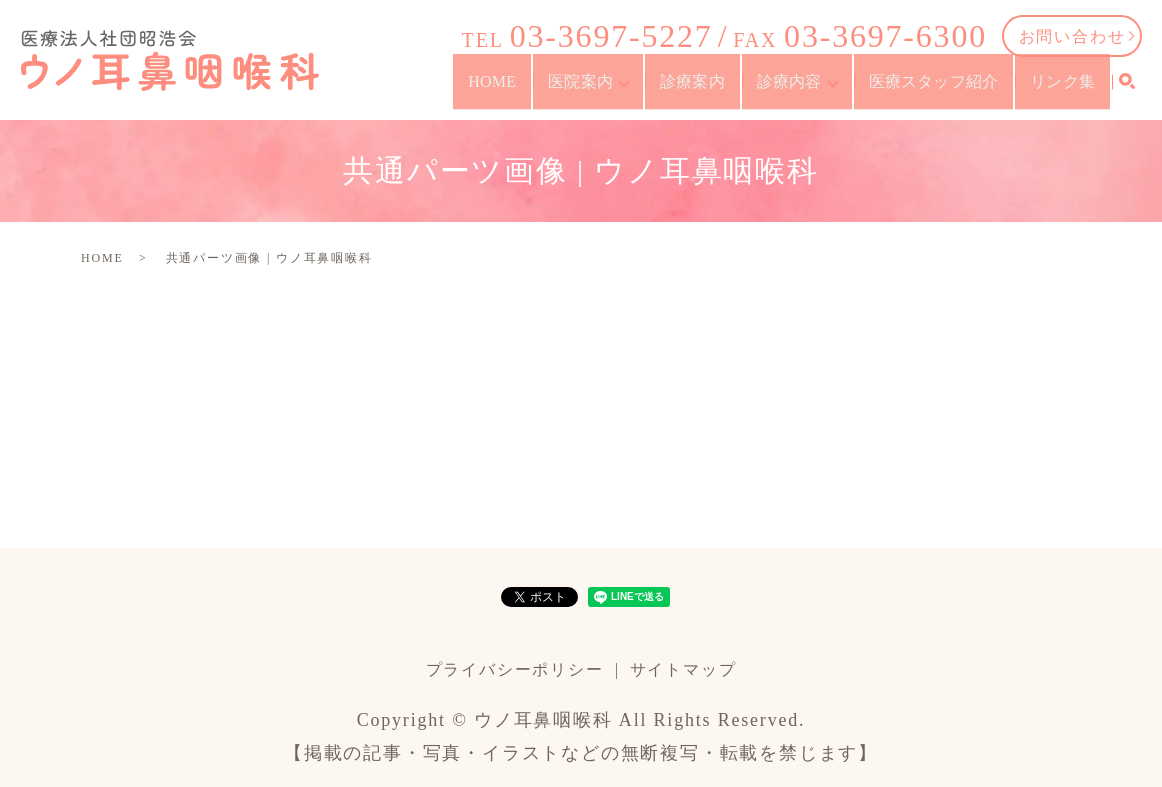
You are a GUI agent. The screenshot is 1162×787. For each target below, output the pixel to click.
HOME (529, 90)
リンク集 (1066, 90)
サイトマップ (683, 669)
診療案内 (713, 90)
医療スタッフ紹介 (942, 90)
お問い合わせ (1072, 36)
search (1127, 92)
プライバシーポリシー (515, 669)
